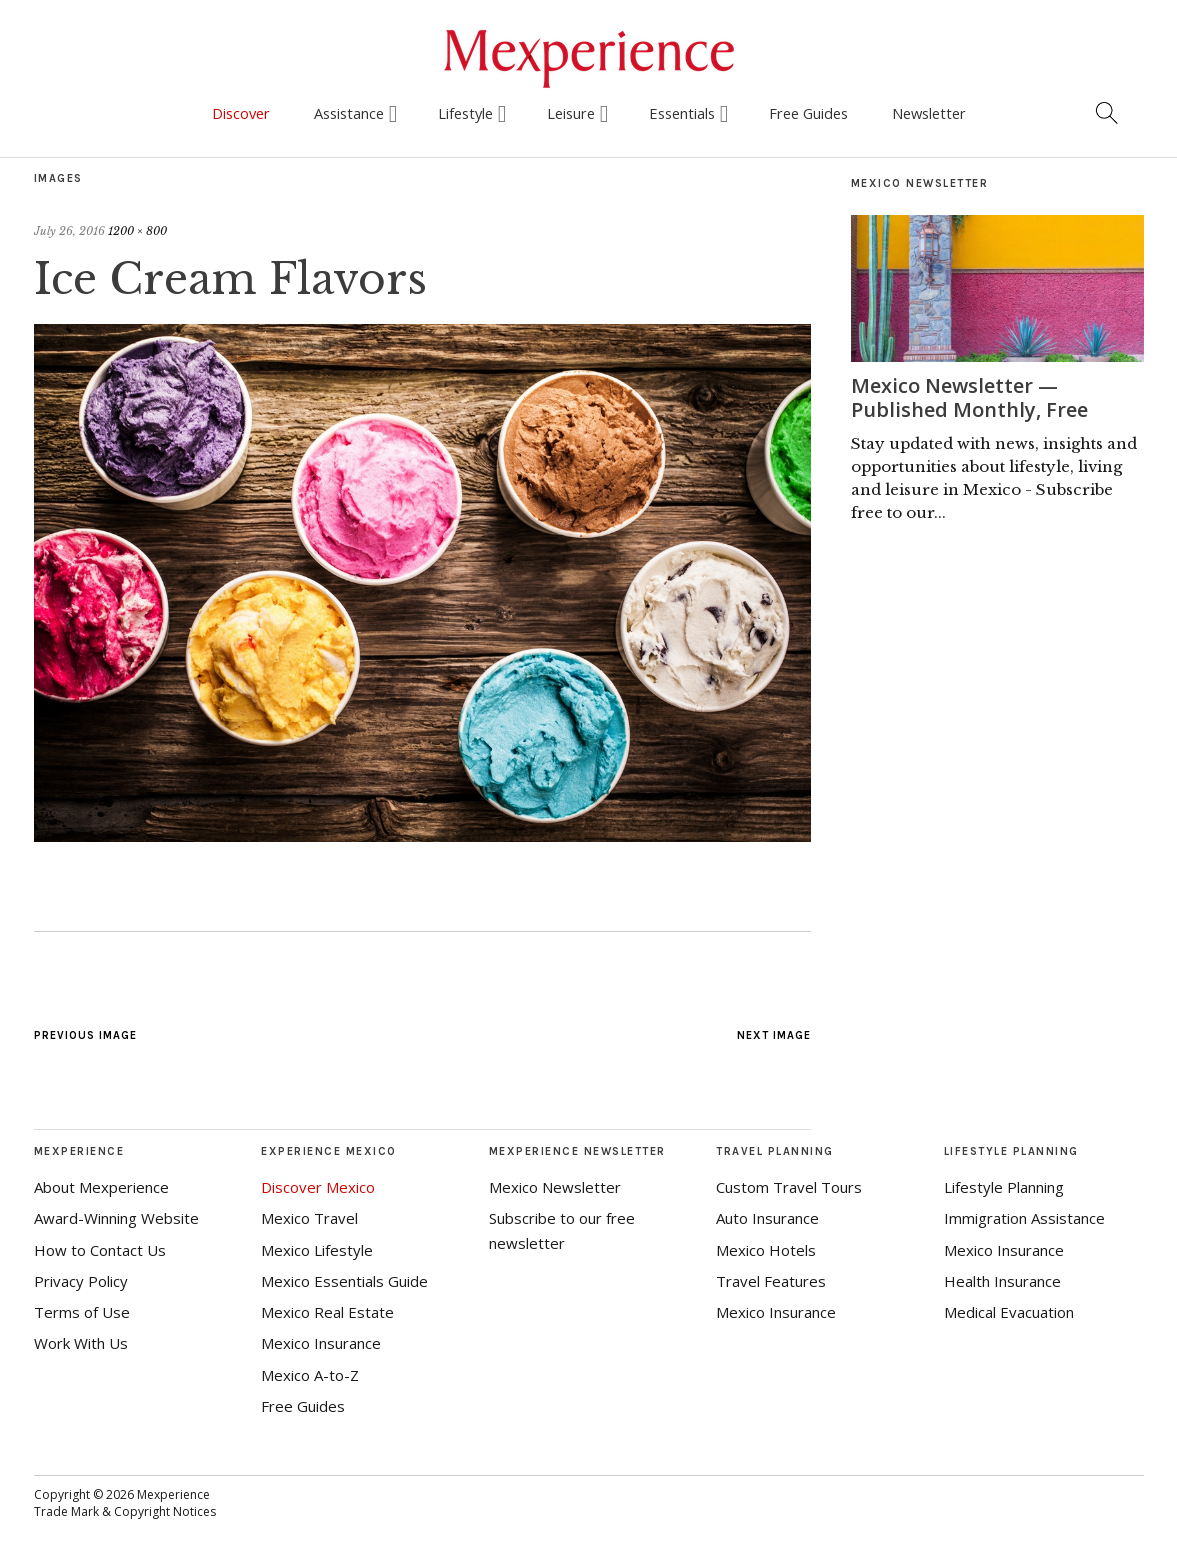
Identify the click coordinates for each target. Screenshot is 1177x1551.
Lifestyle (465, 113)
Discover (241, 113)
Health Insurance (1002, 1281)
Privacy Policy (81, 1281)
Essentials (682, 113)
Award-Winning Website (116, 1218)
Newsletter (929, 113)
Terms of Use (82, 1312)
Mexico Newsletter (555, 1187)
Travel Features (771, 1281)
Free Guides (808, 113)
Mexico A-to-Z (310, 1375)
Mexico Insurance (321, 1343)
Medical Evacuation (1009, 1312)
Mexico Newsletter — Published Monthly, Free (969, 397)
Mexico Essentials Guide (344, 1281)
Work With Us (81, 1343)
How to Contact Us (100, 1250)
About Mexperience (101, 1187)
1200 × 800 (137, 231)
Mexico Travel (309, 1218)
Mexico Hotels (766, 1250)
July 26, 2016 (69, 231)
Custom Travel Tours (789, 1187)
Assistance (349, 113)
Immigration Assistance (1024, 1218)
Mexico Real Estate (327, 1312)
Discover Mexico (318, 1187)
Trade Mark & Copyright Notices (125, 1511)
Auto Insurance (767, 1218)
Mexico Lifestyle (317, 1250)
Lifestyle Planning (1004, 1187)
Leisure (571, 113)
